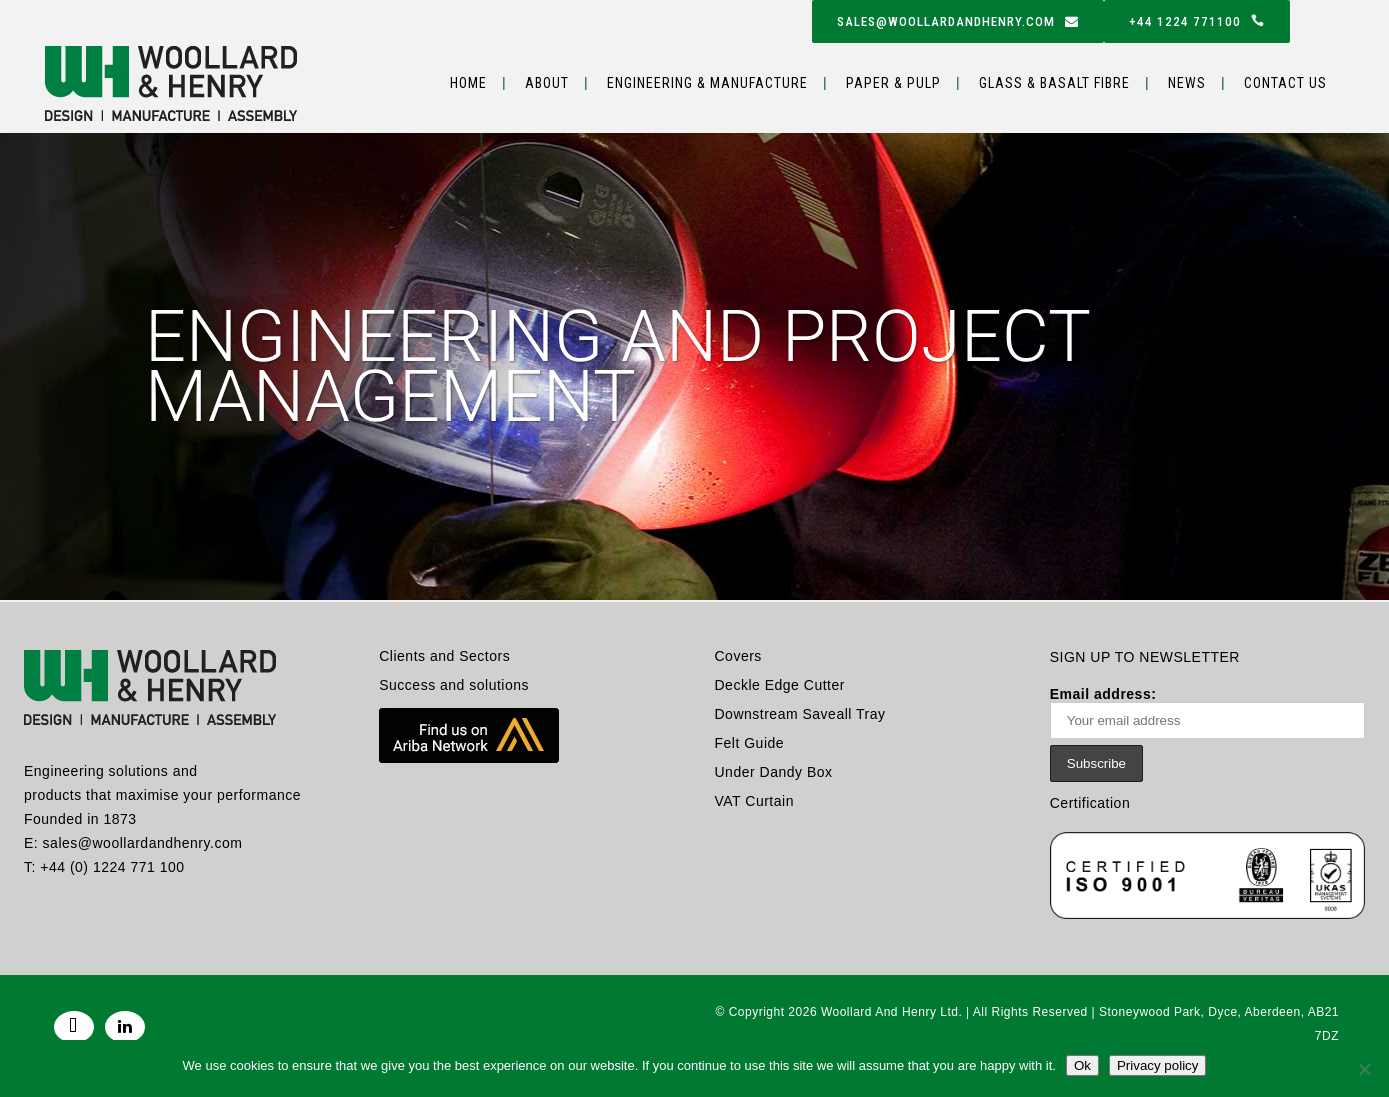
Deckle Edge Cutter (780, 685)
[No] (1364, 1069)
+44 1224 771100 (1197, 21)
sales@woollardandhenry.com (958, 21)
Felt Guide (750, 743)
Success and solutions (454, 685)
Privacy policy (1157, 1065)
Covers (738, 656)
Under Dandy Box (774, 772)
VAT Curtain (754, 801)
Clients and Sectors (444, 656)
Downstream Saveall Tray (800, 714)
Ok (1082, 1065)
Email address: (1207, 712)
